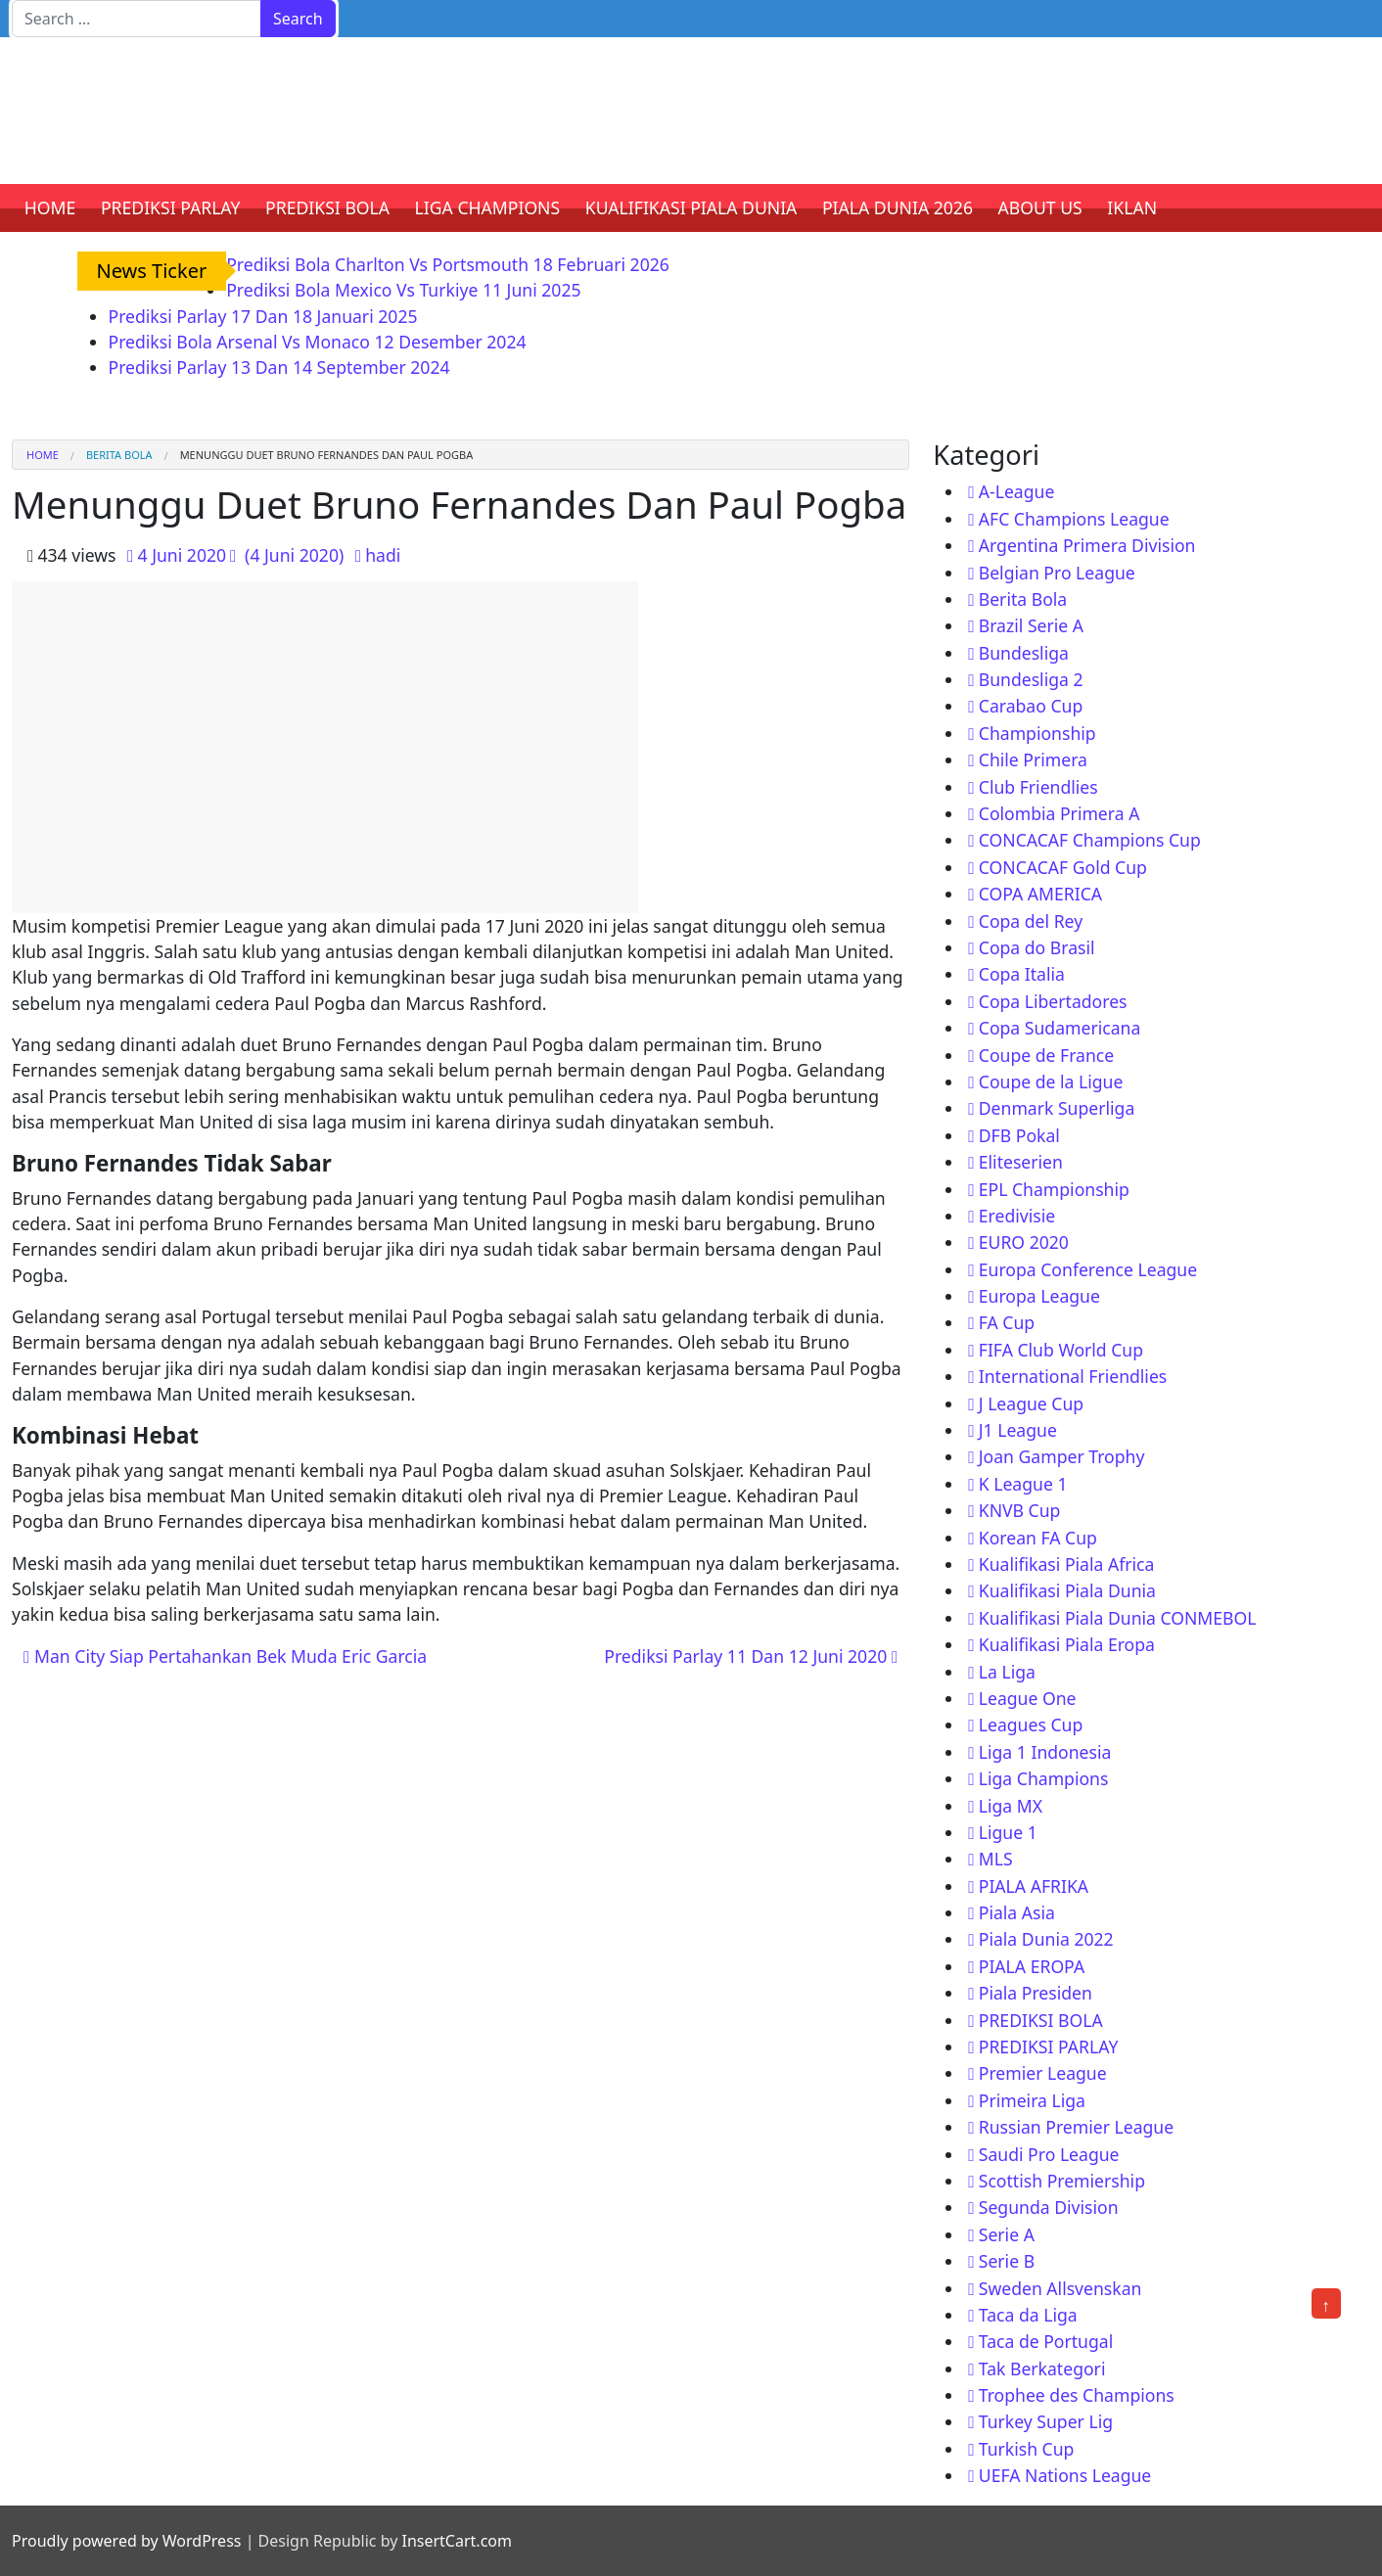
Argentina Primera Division (1087, 545)
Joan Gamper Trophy (1062, 1456)
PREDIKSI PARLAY (171, 207)
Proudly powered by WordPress (126, 2541)
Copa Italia (1022, 974)
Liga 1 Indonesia (1045, 1752)
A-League (1017, 491)
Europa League (1039, 1296)
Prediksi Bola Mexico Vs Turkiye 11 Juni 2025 (403, 289)
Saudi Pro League (1049, 2154)
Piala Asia (1017, 1912)
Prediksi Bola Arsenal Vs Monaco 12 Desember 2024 (318, 341)
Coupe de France (1046, 1055)
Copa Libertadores (1053, 1001)
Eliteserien (1021, 1161)
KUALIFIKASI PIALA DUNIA (691, 207)
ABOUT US (1040, 207)
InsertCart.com (456, 2541)
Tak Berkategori (1042, 2368)
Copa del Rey (1031, 921)
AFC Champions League (1074, 518)
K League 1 (1023, 1483)
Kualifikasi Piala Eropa (1067, 1644)
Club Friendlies (1038, 787)
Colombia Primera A (1059, 813)
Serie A (1007, 2234)
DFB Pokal (1019, 1135)
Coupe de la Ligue (1051, 1081)
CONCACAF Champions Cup (1090, 839)
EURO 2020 (1024, 1242)
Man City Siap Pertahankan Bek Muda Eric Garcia (225, 1656)
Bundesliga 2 (1031, 679)
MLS (996, 1858)
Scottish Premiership (1062, 2180)
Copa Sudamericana (1060, 1027)
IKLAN (1132, 207)
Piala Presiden (1035, 1992)
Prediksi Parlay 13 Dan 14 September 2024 (279, 367)
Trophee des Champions (1077, 2395)
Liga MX (1010, 1805)
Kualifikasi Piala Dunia (1067, 1590)
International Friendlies (1073, 1376)
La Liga (1007, 1671)
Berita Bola (119, 454)
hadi (382, 555)
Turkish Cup (1027, 2449)
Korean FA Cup (1038, 1537)
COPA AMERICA (1040, 893)
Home (42, 454)
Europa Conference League (1088, 1269)
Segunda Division (1049, 2207)
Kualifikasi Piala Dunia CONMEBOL (1118, 1618)
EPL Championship (1054, 1189)
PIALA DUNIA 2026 (897, 207)
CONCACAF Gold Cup (1063, 867)
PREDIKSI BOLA (327, 207)
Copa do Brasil (1037, 947)
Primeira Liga (1032, 2100)
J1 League (1018, 1430)
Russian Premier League (1076, 2127)
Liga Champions (1044, 1778)
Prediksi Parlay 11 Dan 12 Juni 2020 (751, 1656)
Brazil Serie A (1031, 625)
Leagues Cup (1031, 1724)
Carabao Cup (1031, 705)
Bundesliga (1024, 653)
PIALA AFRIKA (1033, 1886)
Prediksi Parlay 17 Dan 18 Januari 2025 (263, 316)
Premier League (1043, 2073)
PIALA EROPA (1031, 1966)
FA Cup (1007, 1322)
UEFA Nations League (1065, 2475)
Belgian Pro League (1057, 572)
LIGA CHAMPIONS (488, 207)
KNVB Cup (1020, 1510)
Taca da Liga (1028, 2314)
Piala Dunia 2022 (1046, 1939)
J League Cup (1031, 1403)
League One (1028, 1698)
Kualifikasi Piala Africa (1067, 1564)
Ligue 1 (1008, 1832)
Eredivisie (1017, 1215)
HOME (50, 207)
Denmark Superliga (1057, 1108)
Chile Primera (1033, 759)
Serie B (1007, 2261)
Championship (1037, 733)
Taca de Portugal (1046, 2341)
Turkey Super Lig (1046, 2421)
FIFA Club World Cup (1061, 1349)
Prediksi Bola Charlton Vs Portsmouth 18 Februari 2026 (447, 264)
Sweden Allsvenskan (1060, 2288)
